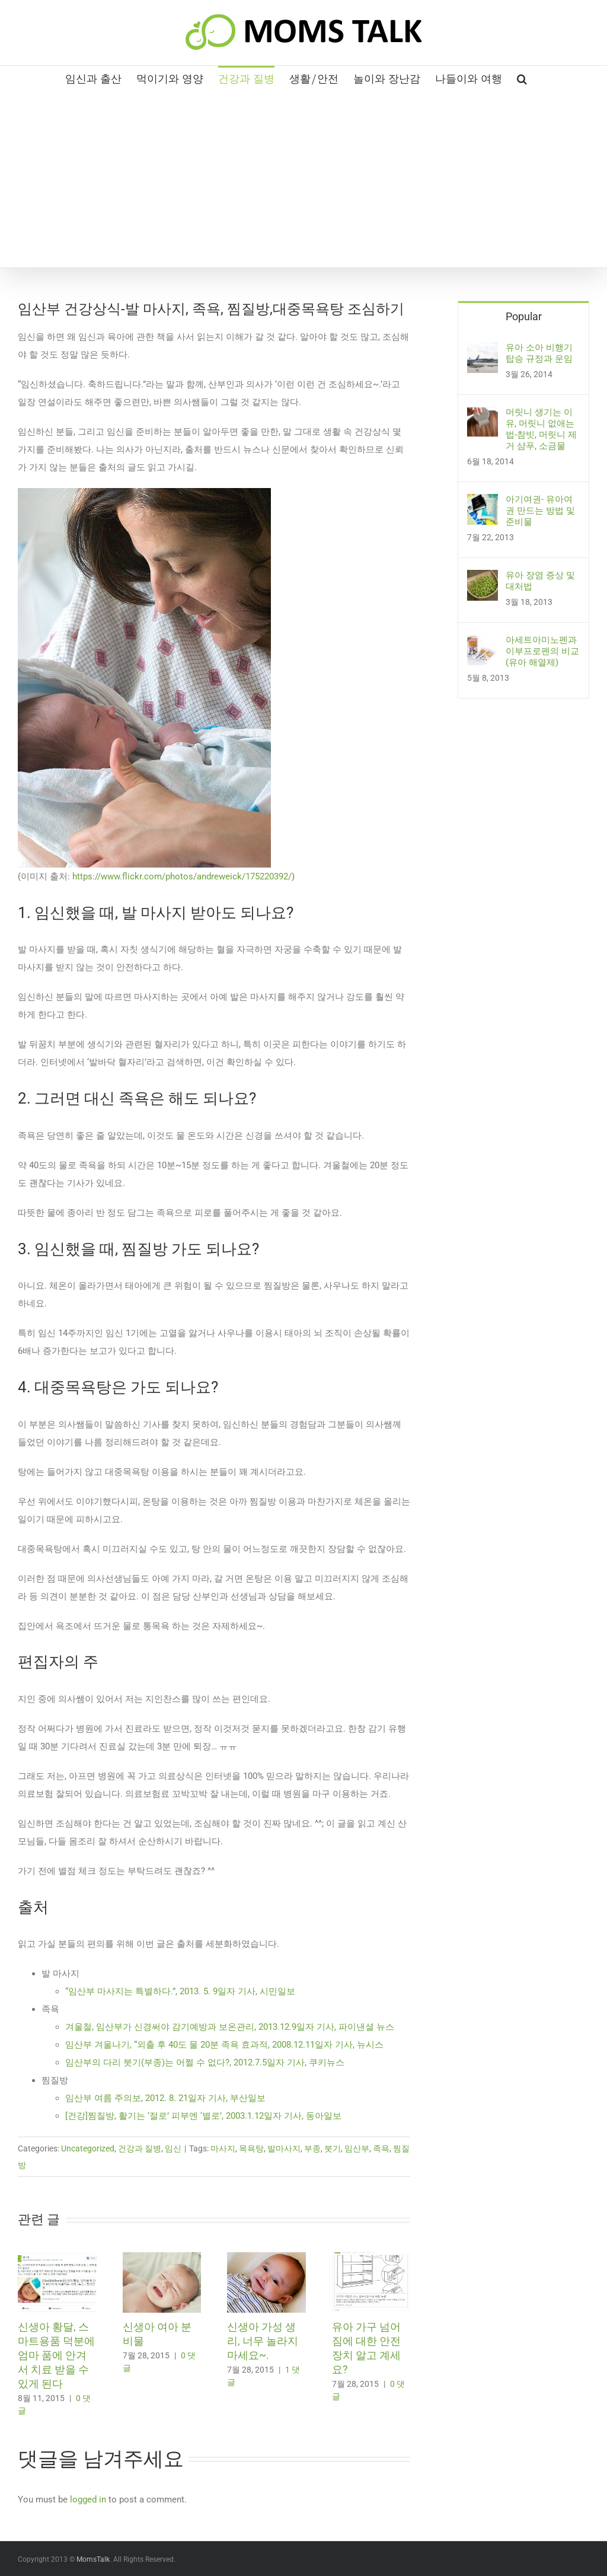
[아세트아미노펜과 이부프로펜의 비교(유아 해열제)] (482, 643)
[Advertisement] (303, 178)
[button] (522, 78)
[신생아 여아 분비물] (162, 2257)
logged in (88, 2499)
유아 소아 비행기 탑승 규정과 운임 (539, 353)
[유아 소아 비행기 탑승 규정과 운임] (482, 351)
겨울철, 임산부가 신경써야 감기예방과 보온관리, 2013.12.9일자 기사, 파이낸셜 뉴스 (231, 2027)
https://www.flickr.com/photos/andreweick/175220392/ (181, 876)
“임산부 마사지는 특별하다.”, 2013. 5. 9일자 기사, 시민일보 (181, 1991)
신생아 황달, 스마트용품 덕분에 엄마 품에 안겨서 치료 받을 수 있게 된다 (56, 2355)
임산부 (356, 2148)
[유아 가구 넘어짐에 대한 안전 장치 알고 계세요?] (371, 2257)
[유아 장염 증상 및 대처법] (482, 578)
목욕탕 (251, 2148)
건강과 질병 (139, 2148)
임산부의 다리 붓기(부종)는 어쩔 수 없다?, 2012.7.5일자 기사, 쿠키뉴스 (206, 2062)
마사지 (222, 2148)
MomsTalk (93, 2559)
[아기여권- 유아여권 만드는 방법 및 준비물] (482, 503)
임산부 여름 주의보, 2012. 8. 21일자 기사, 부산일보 (166, 2098)
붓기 (332, 2148)
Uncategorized (87, 2148)
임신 (173, 2148)
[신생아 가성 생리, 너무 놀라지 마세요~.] (266, 2257)
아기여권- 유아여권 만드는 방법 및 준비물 (540, 510)
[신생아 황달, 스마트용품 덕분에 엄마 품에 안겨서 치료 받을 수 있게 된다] (57, 2257)
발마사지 (284, 2148)
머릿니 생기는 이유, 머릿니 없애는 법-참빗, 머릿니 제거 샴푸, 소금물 (541, 429)
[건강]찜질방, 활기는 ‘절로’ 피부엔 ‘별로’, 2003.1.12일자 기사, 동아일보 (203, 2115)
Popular (524, 316)
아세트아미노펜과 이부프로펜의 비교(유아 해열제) (542, 651)
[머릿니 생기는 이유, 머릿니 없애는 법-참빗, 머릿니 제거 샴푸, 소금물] (482, 415)
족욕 (381, 2148)
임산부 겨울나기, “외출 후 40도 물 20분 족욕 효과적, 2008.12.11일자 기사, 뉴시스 (225, 2044)
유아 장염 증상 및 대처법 (540, 581)
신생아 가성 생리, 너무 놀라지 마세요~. (262, 2340)
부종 (312, 2148)
